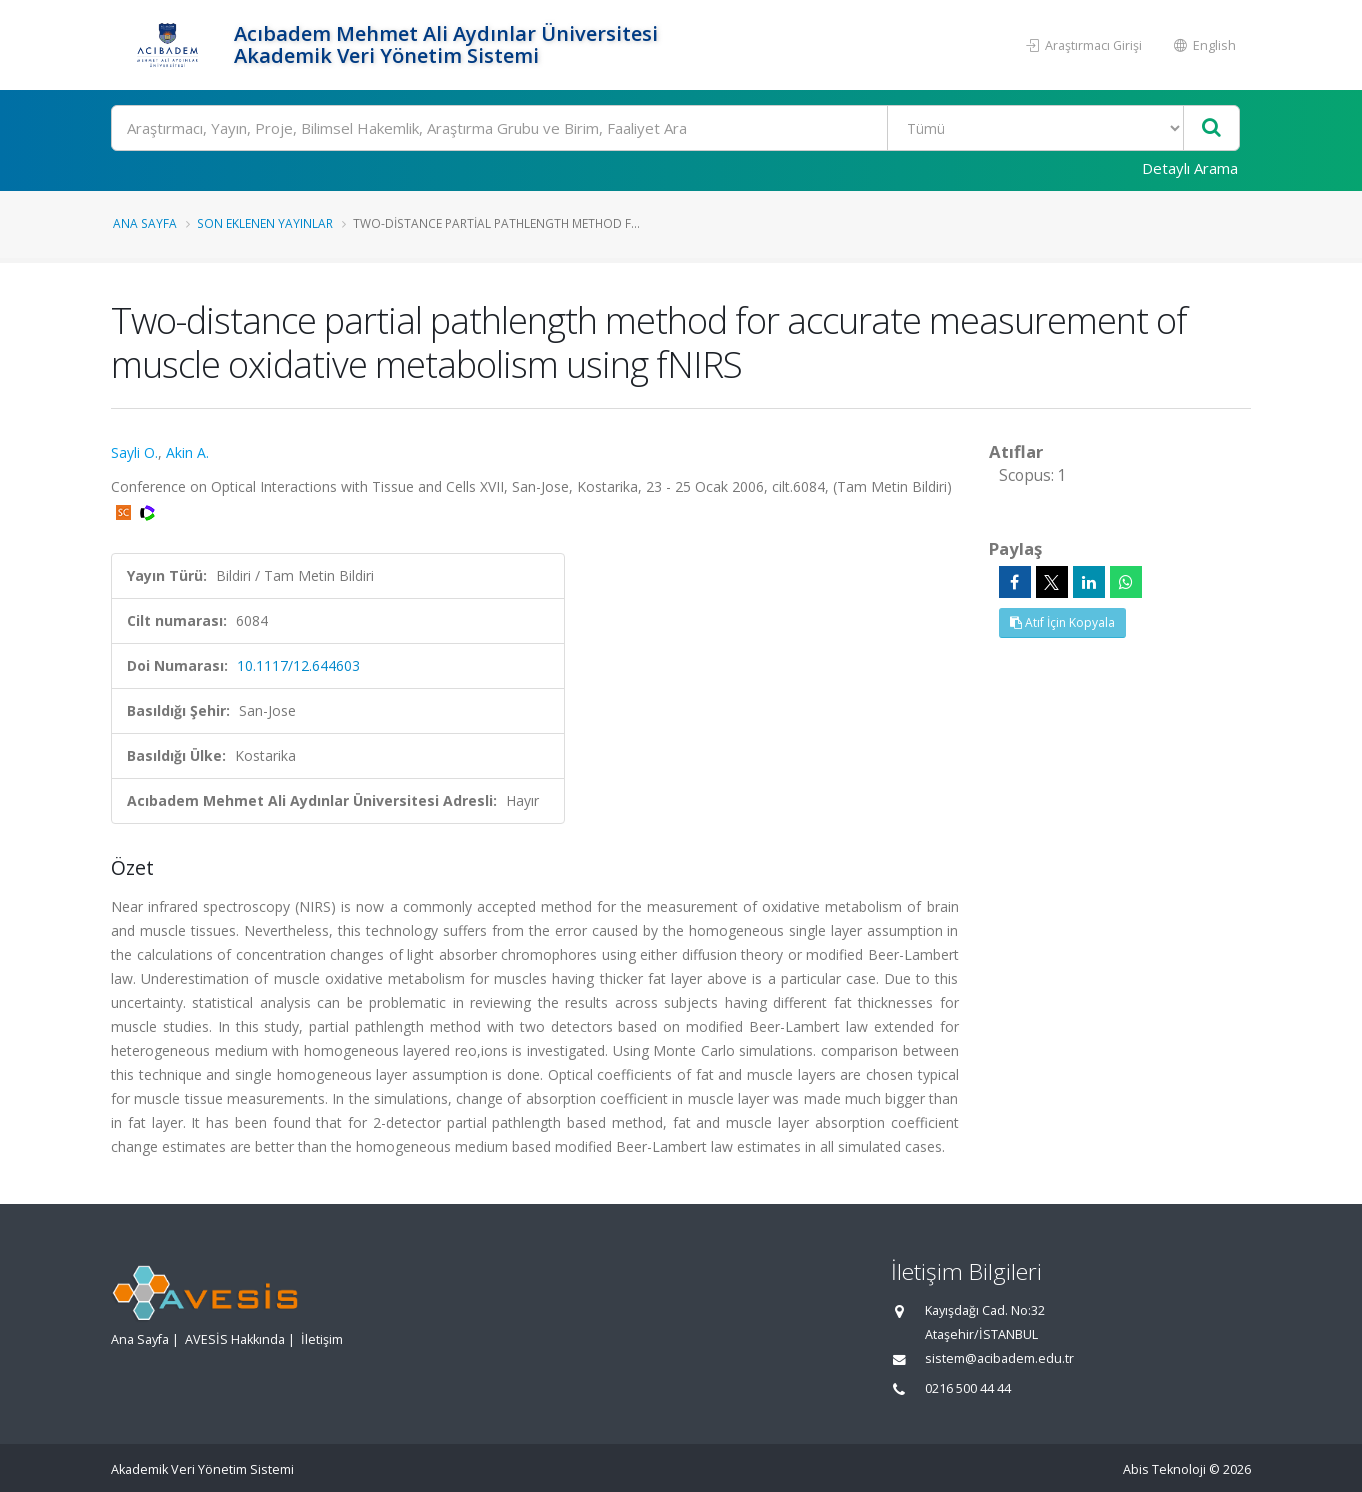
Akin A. (187, 452)
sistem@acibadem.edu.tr (999, 1358)
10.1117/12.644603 (298, 665)
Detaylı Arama (1190, 168)
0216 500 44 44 (968, 1388)
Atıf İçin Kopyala (1062, 622)
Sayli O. (134, 452)
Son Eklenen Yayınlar (265, 223)
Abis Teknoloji (1164, 1469)
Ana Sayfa (145, 223)
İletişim (322, 1339)
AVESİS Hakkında (235, 1339)
